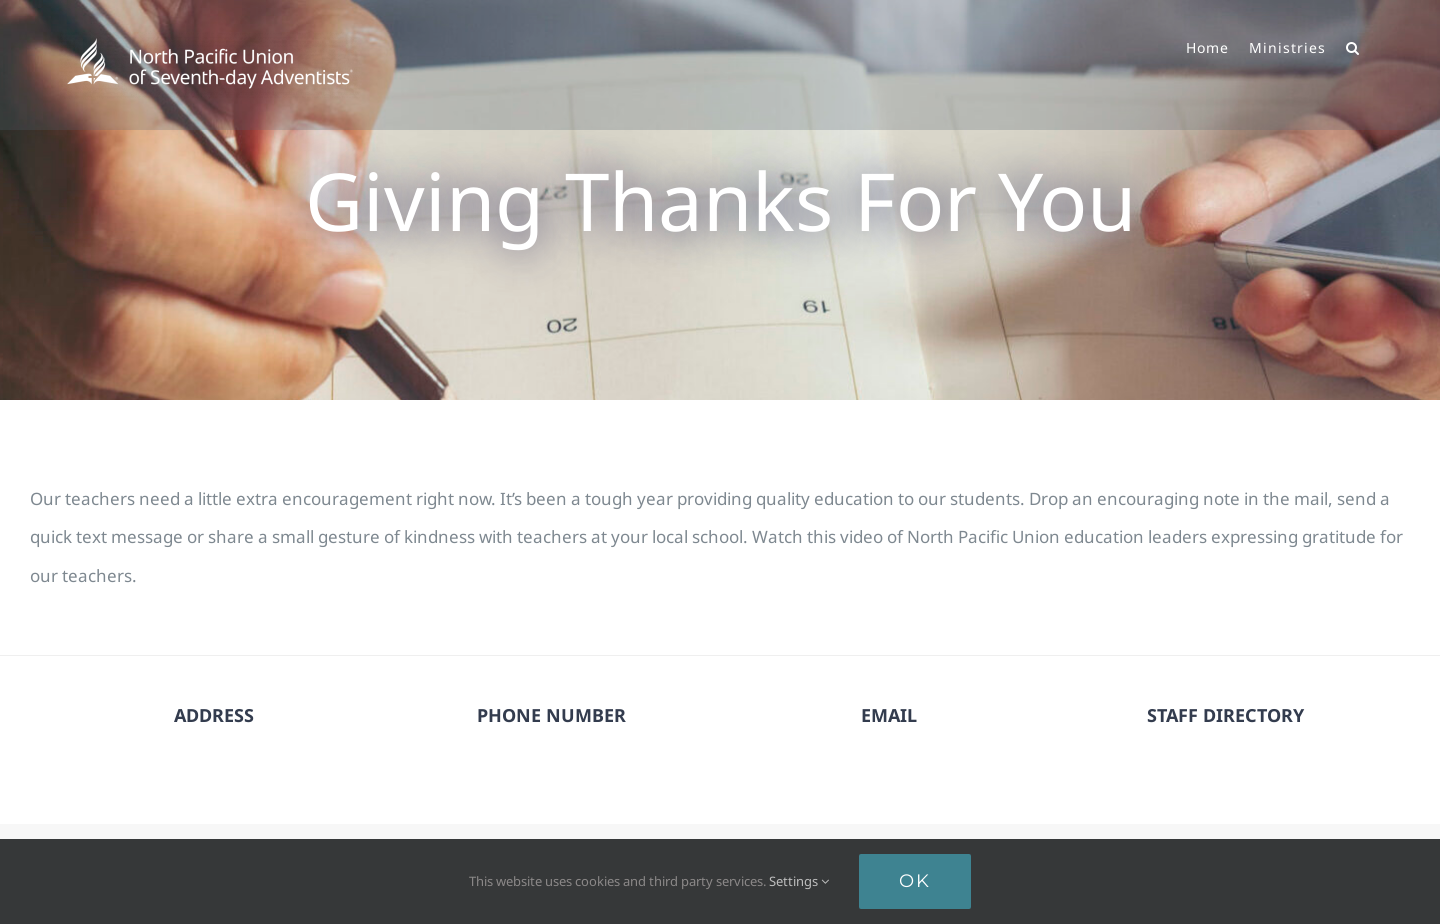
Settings (799, 881)
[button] (1353, 45)
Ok (915, 881)
